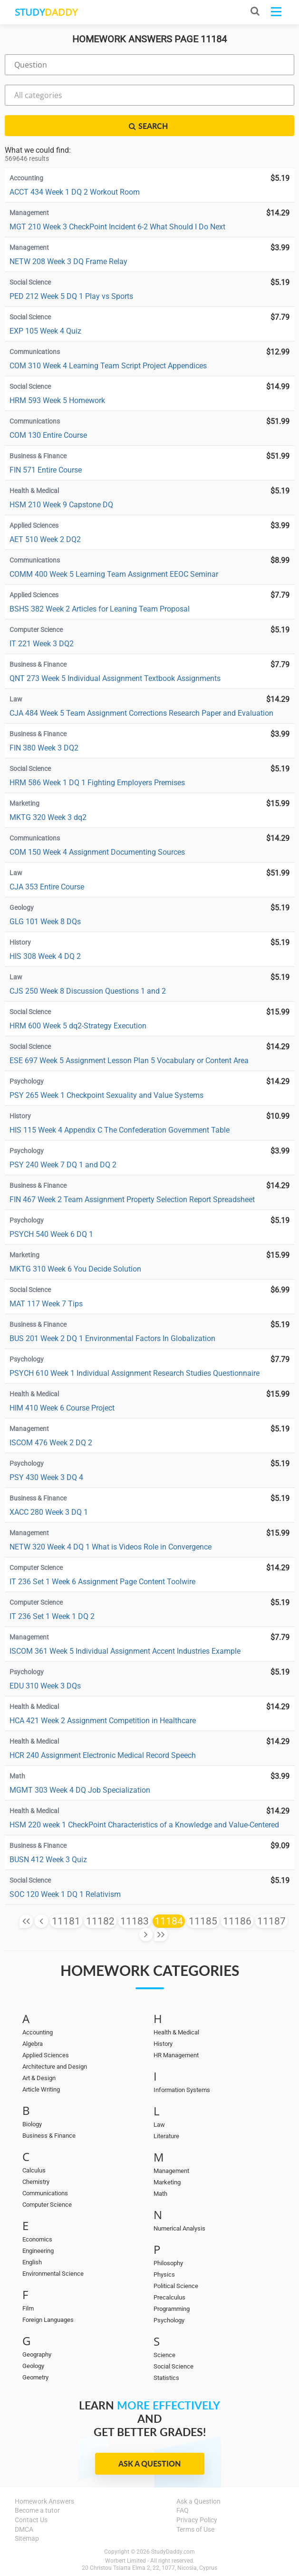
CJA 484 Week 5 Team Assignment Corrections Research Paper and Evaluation (141, 713)
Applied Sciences (45, 2055)
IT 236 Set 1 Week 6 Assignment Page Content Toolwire (102, 1581)
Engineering (38, 2250)
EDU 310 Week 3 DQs (45, 1685)
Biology (32, 2124)
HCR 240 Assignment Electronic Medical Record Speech (103, 1755)
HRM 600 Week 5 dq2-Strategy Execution (78, 1025)
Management (171, 2170)
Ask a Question (149, 2463)
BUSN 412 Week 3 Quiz (48, 1859)
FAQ (182, 2510)
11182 (100, 1921)
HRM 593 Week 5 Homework (57, 400)
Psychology (169, 2320)
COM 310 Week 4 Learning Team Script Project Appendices (108, 365)
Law (159, 2124)
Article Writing (41, 2089)
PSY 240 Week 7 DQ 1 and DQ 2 (63, 1164)
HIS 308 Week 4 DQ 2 (45, 956)
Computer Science (47, 2204)
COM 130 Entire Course (48, 435)
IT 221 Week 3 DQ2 (42, 643)
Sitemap (27, 2538)
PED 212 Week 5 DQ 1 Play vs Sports (71, 296)
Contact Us (31, 2520)
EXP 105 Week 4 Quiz (45, 331)
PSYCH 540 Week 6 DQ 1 (51, 1234)
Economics (37, 2239)
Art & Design (39, 2078)
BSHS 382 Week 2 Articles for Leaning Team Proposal (100, 608)
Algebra (32, 2043)
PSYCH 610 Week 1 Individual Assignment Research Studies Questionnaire (135, 1373)
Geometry (35, 2377)
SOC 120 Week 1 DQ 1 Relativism (65, 1894)
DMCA (24, 2529)
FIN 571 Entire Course (46, 469)
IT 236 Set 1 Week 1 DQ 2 (52, 1616)
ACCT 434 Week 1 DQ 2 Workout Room (75, 192)
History (163, 2043)
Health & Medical (176, 2032)
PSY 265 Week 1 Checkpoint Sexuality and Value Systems (106, 1095)
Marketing (167, 2182)
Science (164, 2355)
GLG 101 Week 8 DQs (45, 921)
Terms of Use (195, 2529)
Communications (45, 2193)
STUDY (46, 12)
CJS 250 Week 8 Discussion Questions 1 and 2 (88, 991)
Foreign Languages (48, 2319)
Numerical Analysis (179, 2228)
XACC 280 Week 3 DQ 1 (49, 1512)
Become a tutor (37, 2510)
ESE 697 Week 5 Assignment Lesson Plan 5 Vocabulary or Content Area (129, 1060)
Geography (36, 2354)
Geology (33, 2365)
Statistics (166, 2377)
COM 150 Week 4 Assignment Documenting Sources (97, 852)
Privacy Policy (196, 2520)
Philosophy (168, 2263)
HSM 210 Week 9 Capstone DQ (61, 504)
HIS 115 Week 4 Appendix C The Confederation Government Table (120, 1130)
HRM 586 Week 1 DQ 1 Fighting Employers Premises (97, 782)
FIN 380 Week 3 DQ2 (44, 747)
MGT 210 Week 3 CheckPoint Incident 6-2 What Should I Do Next (117, 226)
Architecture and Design (54, 2066)
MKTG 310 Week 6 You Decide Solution (75, 1268)
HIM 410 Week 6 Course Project (62, 1407)
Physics (164, 2274)
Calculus (34, 2170)
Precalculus (169, 2297)
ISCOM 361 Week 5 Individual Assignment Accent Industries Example (125, 1651)
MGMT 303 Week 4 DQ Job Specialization (80, 1790)
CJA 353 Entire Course (47, 886)
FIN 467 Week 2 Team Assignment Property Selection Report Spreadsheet (132, 1199)
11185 (203, 1921)
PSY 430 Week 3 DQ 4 (46, 1477)
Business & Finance (49, 2135)
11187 (271, 1921)
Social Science (173, 2366)
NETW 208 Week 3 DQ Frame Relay (68, 261)
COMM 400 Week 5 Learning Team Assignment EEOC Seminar (114, 574)
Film (28, 2308)
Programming (172, 2308)
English (32, 2262)
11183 (134, 1921)
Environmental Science (53, 2273)
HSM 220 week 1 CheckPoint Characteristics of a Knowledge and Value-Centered (144, 1824)
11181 (66, 1921)
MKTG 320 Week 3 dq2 (48, 817)
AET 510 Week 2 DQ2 (45, 539)
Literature (166, 2136)
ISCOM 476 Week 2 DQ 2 (51, 1442)
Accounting (37, 2032)
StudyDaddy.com (173, 2551)
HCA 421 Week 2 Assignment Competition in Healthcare (103, 1720)
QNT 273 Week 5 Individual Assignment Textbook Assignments (115, 678)
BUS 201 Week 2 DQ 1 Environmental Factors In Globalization (112, 1338)
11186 (237, 1921)
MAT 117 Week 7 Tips (46, 1303)
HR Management (176, 2055)
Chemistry (35, 2181)
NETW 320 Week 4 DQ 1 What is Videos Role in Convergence (111, 1546)
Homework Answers (44, 2501)
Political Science (176, 2286)
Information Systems (182, 2089)
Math (160, 2193)
